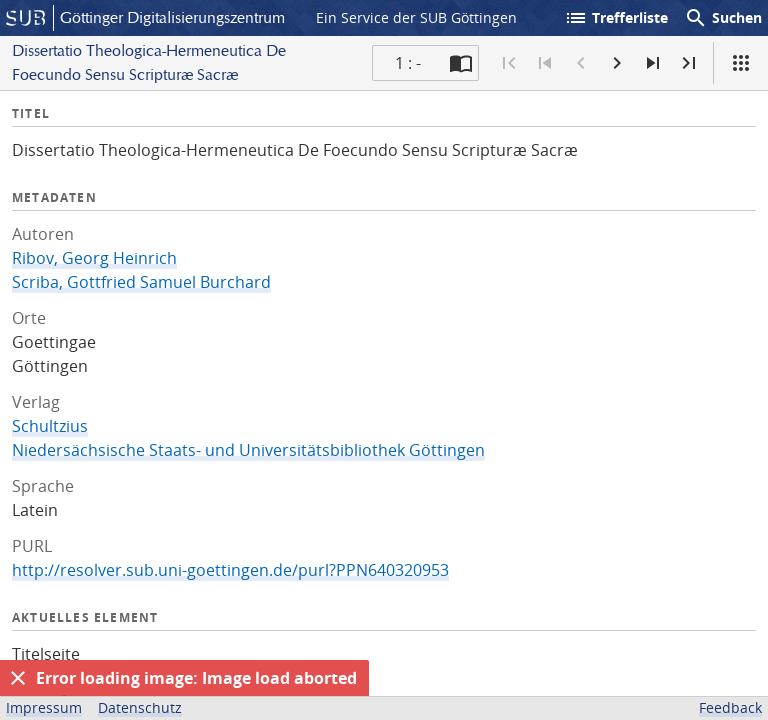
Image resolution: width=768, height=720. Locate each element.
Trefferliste (616, 18)
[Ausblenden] (18, 678)
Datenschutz (140, 707)
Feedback (730, 707)
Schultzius (50, 426)
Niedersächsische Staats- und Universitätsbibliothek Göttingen (248, 450)
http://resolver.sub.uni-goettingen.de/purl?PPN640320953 (230, 570)
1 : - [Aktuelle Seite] (408, 63)
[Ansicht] (741, 63)
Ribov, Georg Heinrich (94, 258)
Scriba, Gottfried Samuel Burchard (141, 282)
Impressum (44, 707)
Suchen (723, 18)
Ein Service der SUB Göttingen (416, 17)
